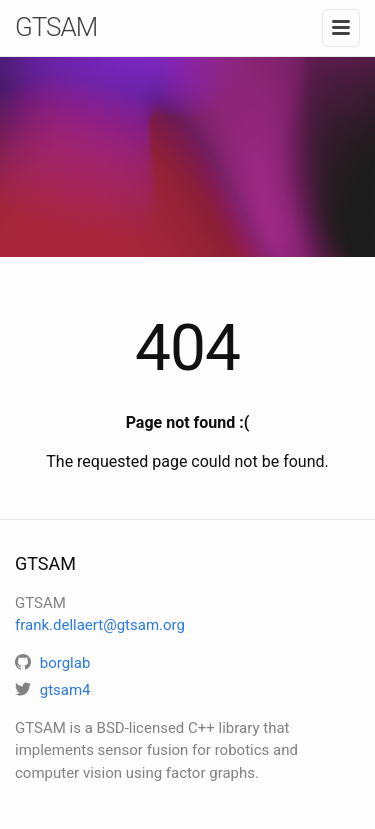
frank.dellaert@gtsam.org (100, 625)
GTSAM (56, 27)
